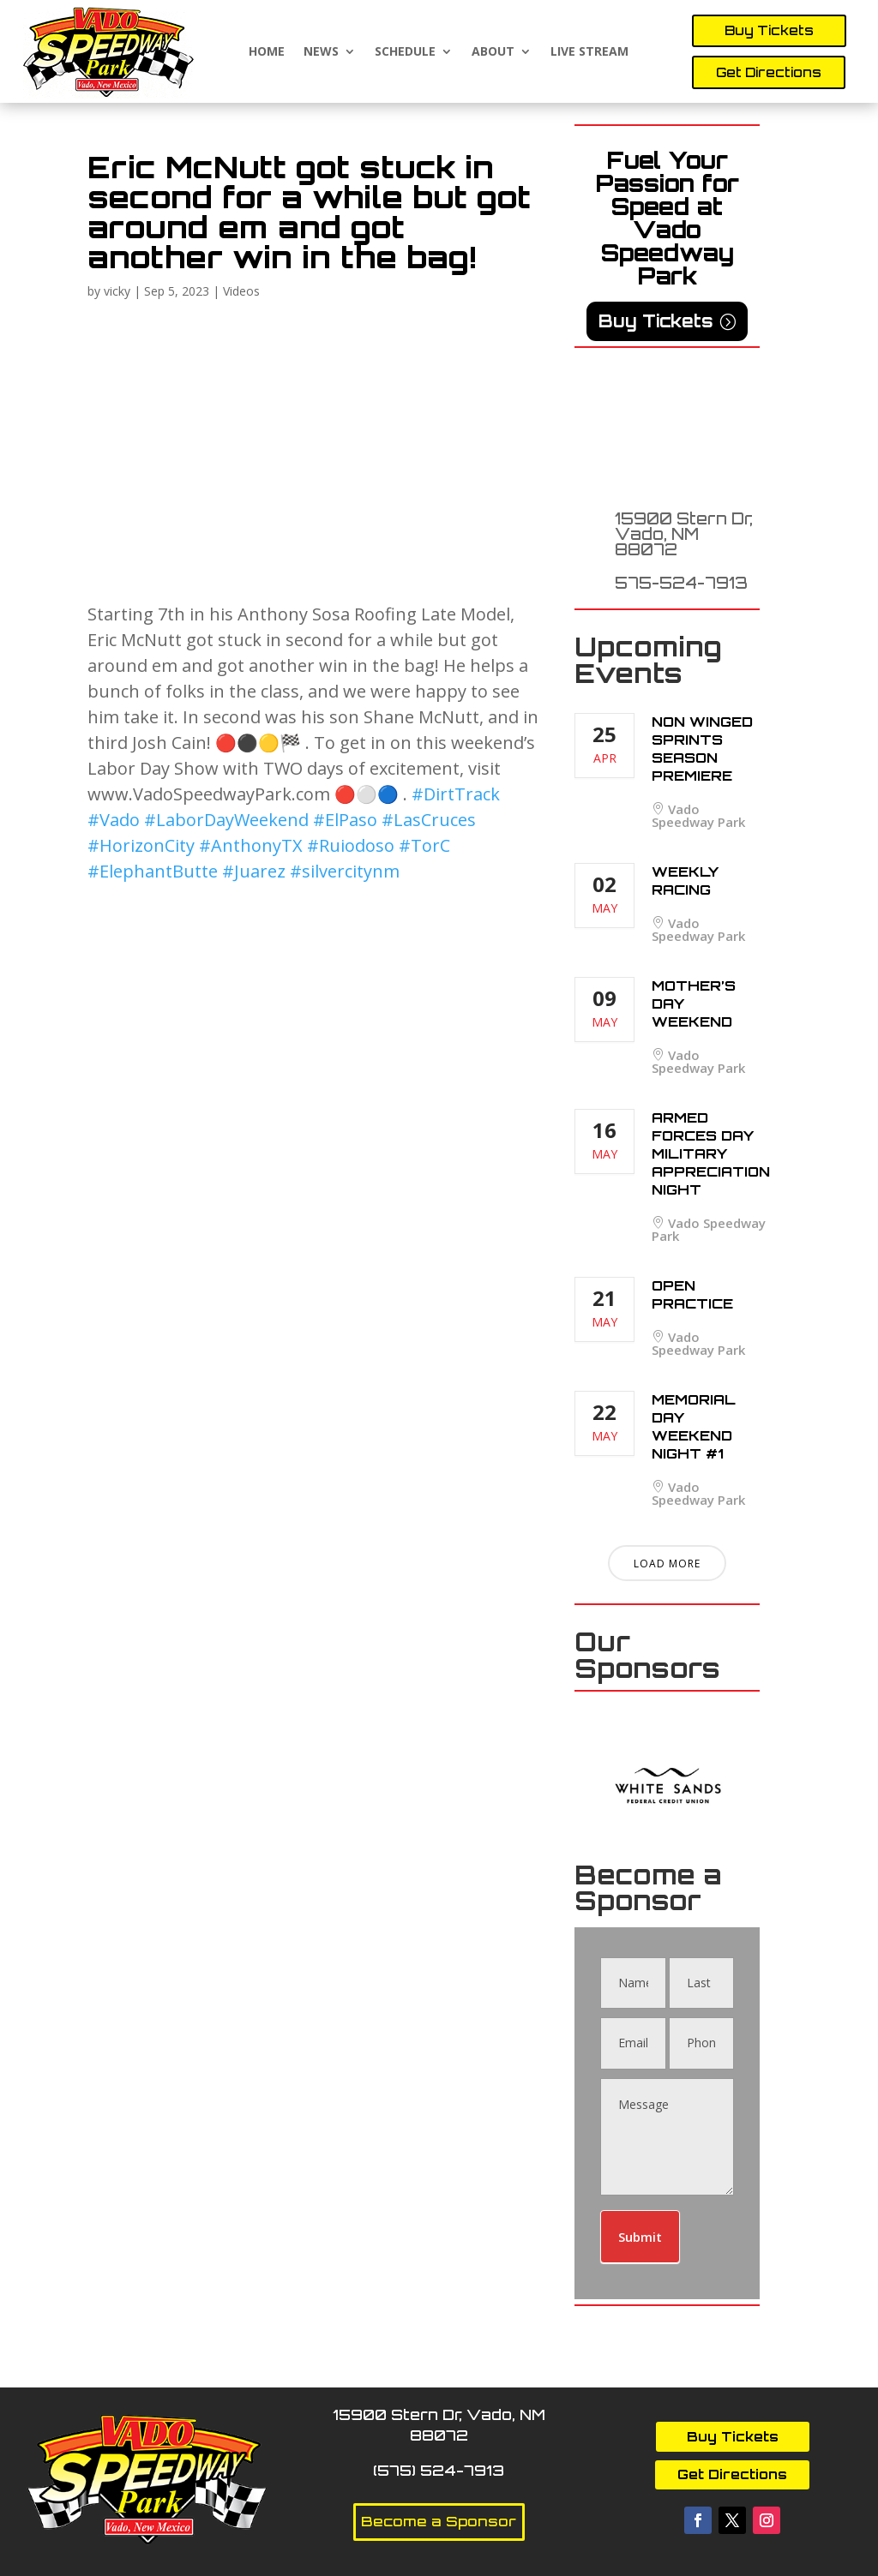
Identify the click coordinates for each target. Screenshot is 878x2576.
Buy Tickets (769, 30)
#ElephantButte (152, 871)
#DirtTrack (456, 794)
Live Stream (589, 52)
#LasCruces (429, 819)
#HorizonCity (141, 845)
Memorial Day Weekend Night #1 (694, 1426)
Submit (640, 2236)
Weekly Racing (685, 880)
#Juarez (254, 871)
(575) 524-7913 (438, 2470)
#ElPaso (345, 819)
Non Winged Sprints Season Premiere (702, 748)
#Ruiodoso (350, 845)
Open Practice (692, 1294)
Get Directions (768, 72)
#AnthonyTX (251, 845)
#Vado (113, 819)
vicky (117, 291)
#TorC (424, 845)
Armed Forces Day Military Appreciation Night (711, 1153)
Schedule (405, 52)
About (493, 52)
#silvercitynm (345, 871)
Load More (667, 1563)
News (321, 52)
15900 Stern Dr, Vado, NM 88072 (684, 534)
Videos (241, 291)
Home (267, 52)
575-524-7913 (681, 582)
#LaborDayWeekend (226, 819)
